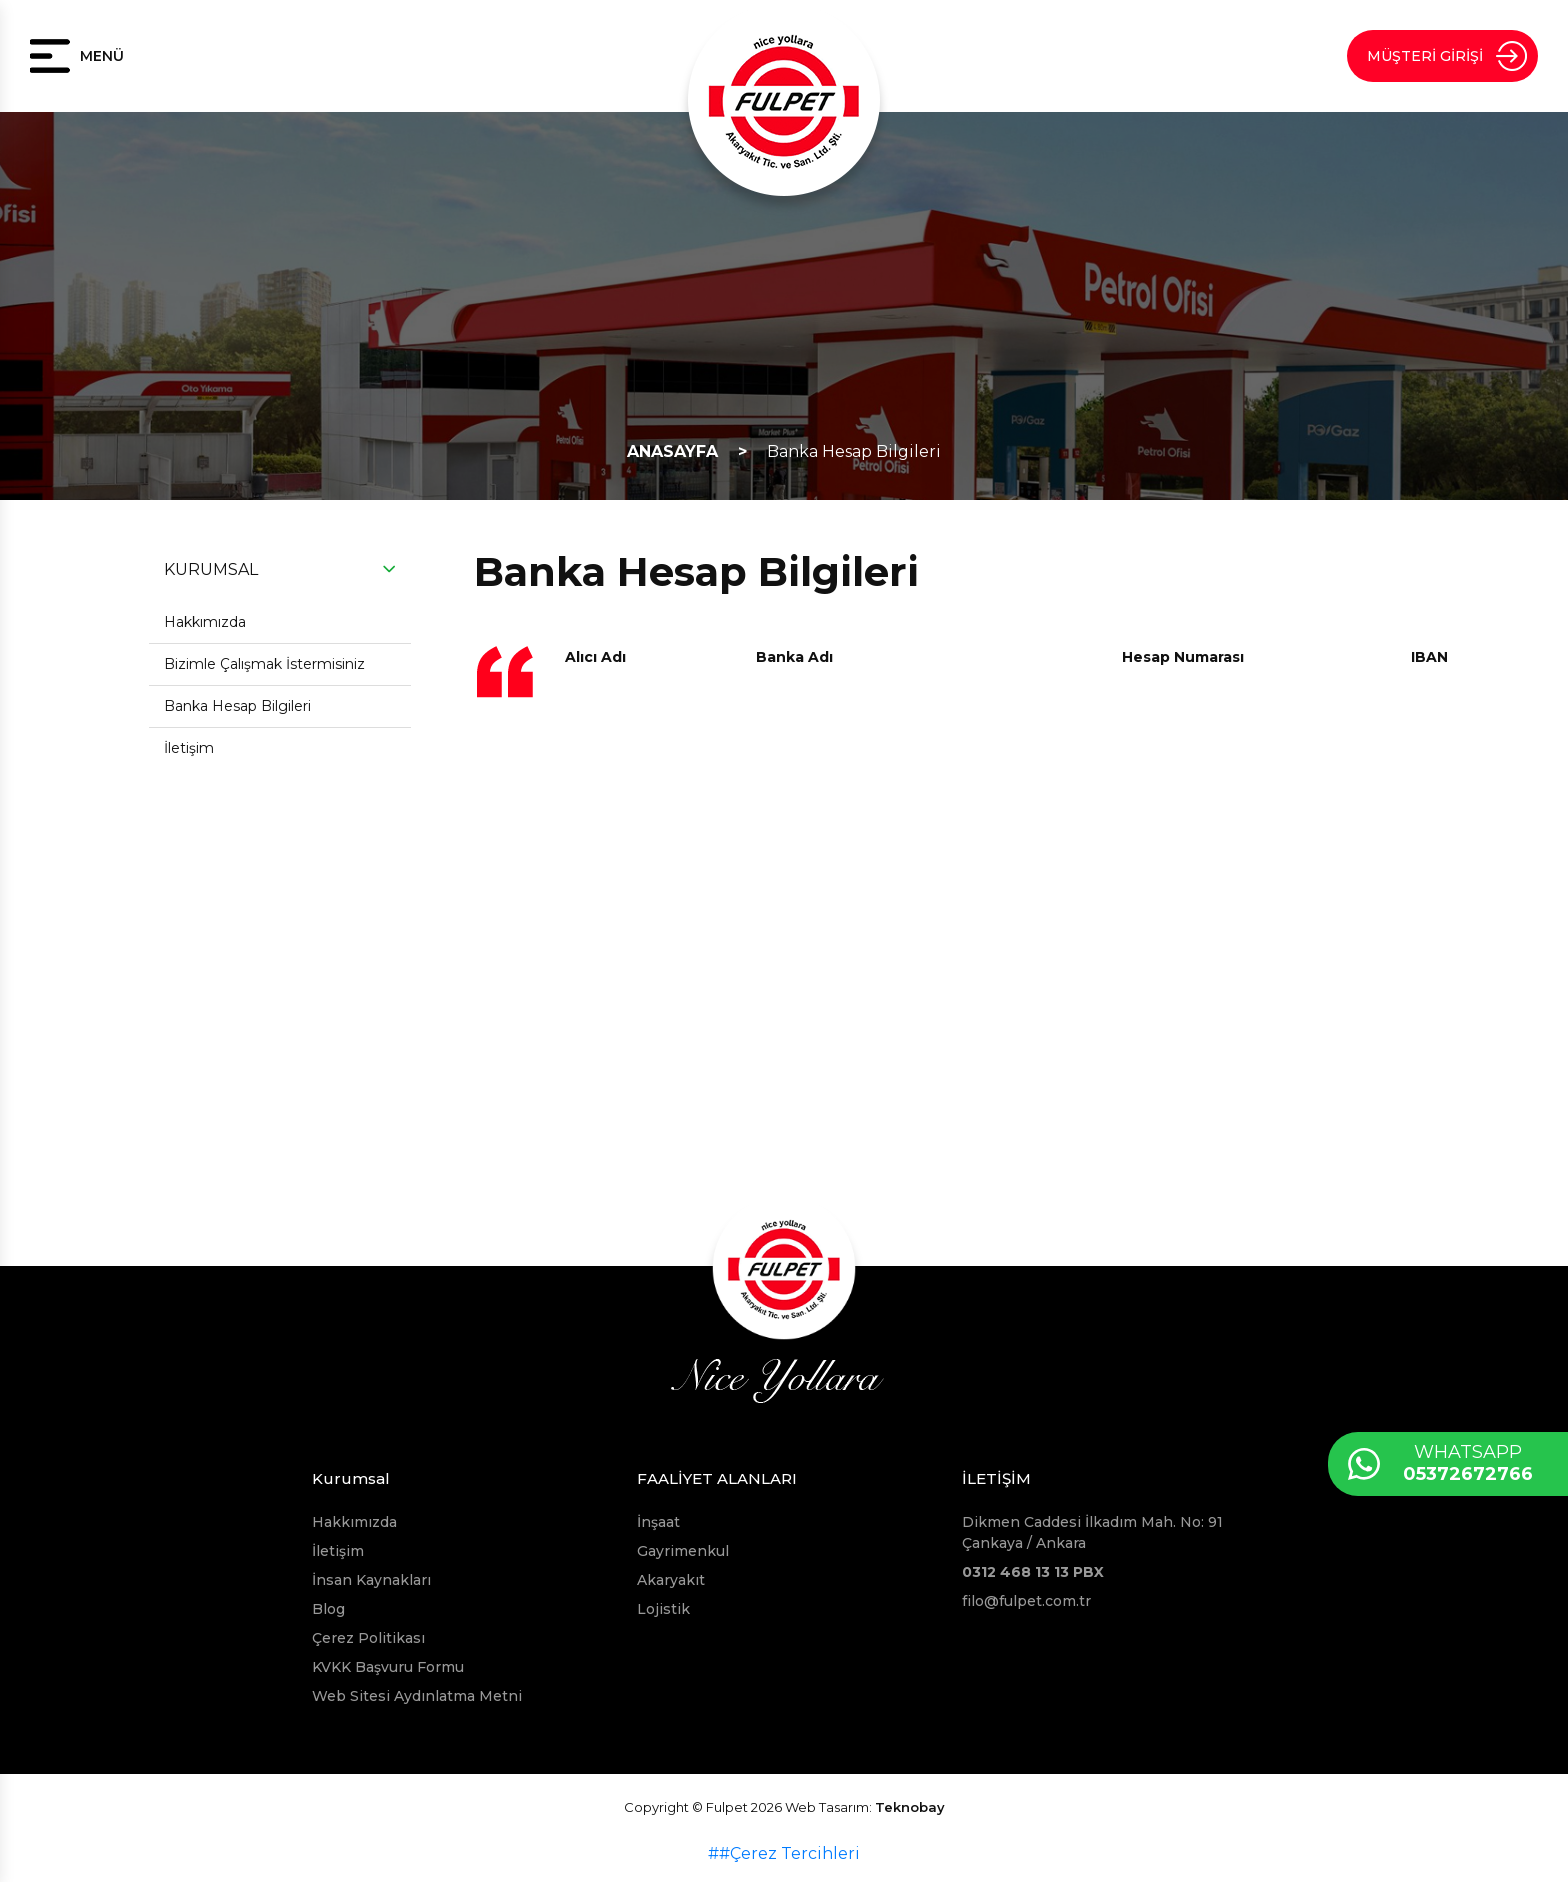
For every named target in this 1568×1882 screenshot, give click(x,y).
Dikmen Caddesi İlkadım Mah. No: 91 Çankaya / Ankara (1092, 1532)
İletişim (189, 748)
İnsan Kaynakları (371, 1580)
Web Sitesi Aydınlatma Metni (417, 1696)
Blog (328, 1609)
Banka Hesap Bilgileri (854, 451)
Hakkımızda (205, 622)
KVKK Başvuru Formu (388, 1667)
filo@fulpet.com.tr (1026, 1601)
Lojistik (663, 1609)
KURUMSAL (211, 569)
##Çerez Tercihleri (784, 1853)
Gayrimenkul (683, 1551)
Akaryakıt (671, 1580)
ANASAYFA (672, 451)
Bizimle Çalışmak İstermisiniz (264, 664)
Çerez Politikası (368, 1638)
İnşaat (658, 1522)
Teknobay (910, 1807)
